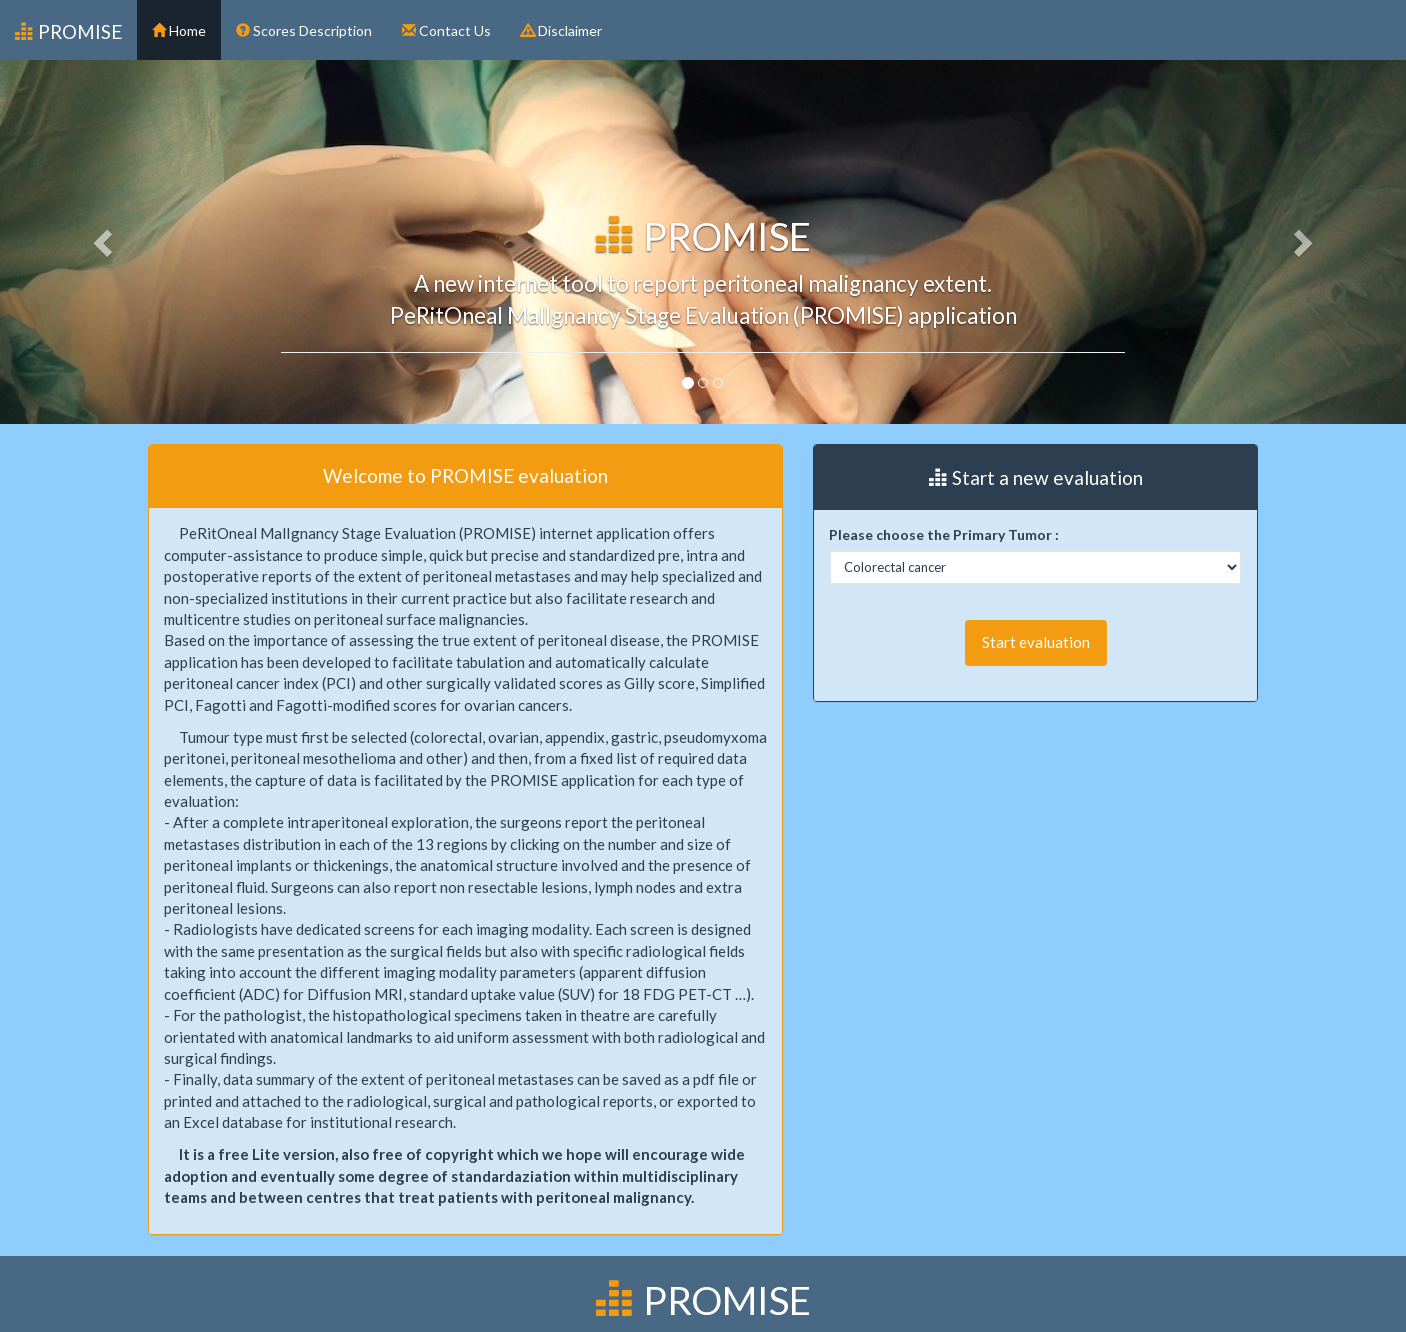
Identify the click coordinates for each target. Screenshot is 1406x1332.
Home (179, 30)
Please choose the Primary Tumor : (944, 534)
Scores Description (304, 30)
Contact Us (446, 30)
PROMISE (68, 31)
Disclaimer (561, 30)
